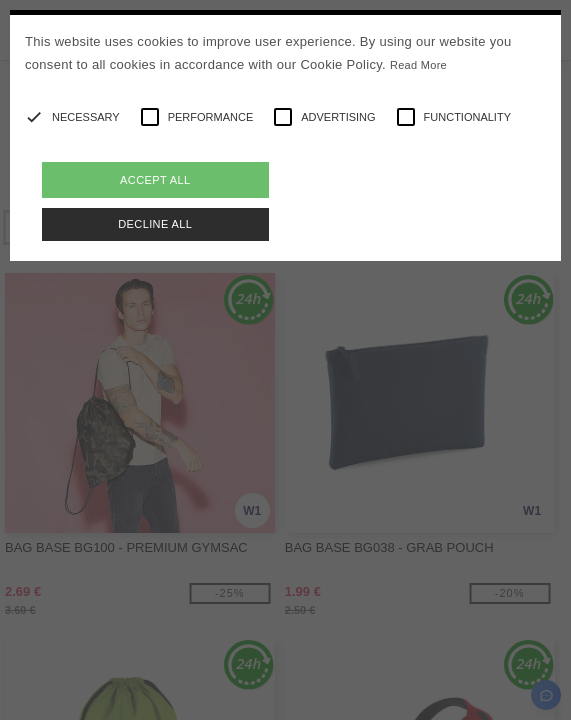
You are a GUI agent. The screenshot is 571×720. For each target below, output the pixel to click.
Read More (418, 65)
